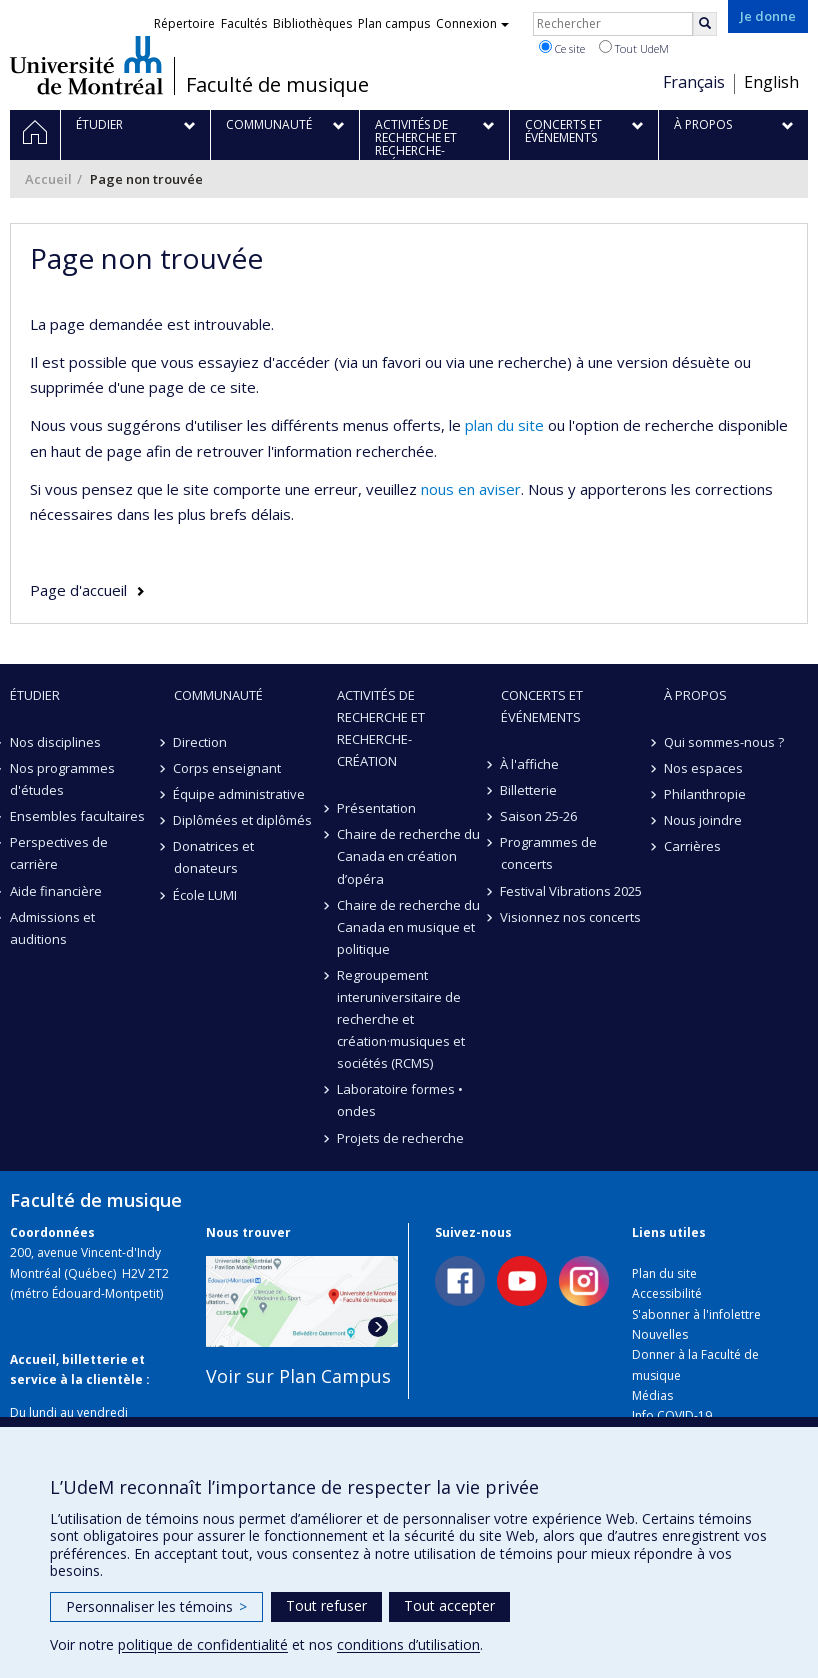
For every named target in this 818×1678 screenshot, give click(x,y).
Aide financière (56, 891)
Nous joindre (703, 820)
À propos (695, 695)
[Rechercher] (705, 24)
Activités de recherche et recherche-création (381, 728)
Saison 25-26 (539, 816)
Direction (201, 742)
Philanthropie (705, 794)
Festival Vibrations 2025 (572, 891)
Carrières (692, 846)
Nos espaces (703, 768)
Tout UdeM (634, 48)
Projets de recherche (400, 1138)
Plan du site (664, 1273)
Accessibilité (667, 1293)
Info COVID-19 (672, 1415)
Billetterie (529, 790)
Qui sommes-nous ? (724, 742)
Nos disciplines (55, 742)
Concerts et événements (542, 706)
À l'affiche (530, 764)
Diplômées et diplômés (243, 820)
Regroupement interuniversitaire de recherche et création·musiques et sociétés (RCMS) (401, 1019)
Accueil (48, 179)
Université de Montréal (86, 65)
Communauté (218, 695)
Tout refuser (326, 1605)
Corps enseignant (228, 768)
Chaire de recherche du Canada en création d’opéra (408, 856)
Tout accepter (449, 1605)
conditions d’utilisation (408, 1644)
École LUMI (206, 895)
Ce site (562, 48)
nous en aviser (471, 489)
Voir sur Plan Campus (298, 1376)
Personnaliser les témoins (156, 1606)
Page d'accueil (78, 590)
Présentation (376, 808)
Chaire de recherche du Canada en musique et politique (408, 927)
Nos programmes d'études (62, 779)
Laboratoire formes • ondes (400, 1100)
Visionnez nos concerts (571, 917)
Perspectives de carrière (59, 853)
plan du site (504, 425)
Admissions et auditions (52, 928)
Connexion (472, 23)
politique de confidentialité (203, 1644)
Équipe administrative (240, 794)
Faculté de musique (277, 85)
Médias (652, 1395)
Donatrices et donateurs (214, 857)
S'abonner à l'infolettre (696, 1314)
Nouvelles (660, 1334)
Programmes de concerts (549, 853)
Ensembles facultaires (77, 816)
